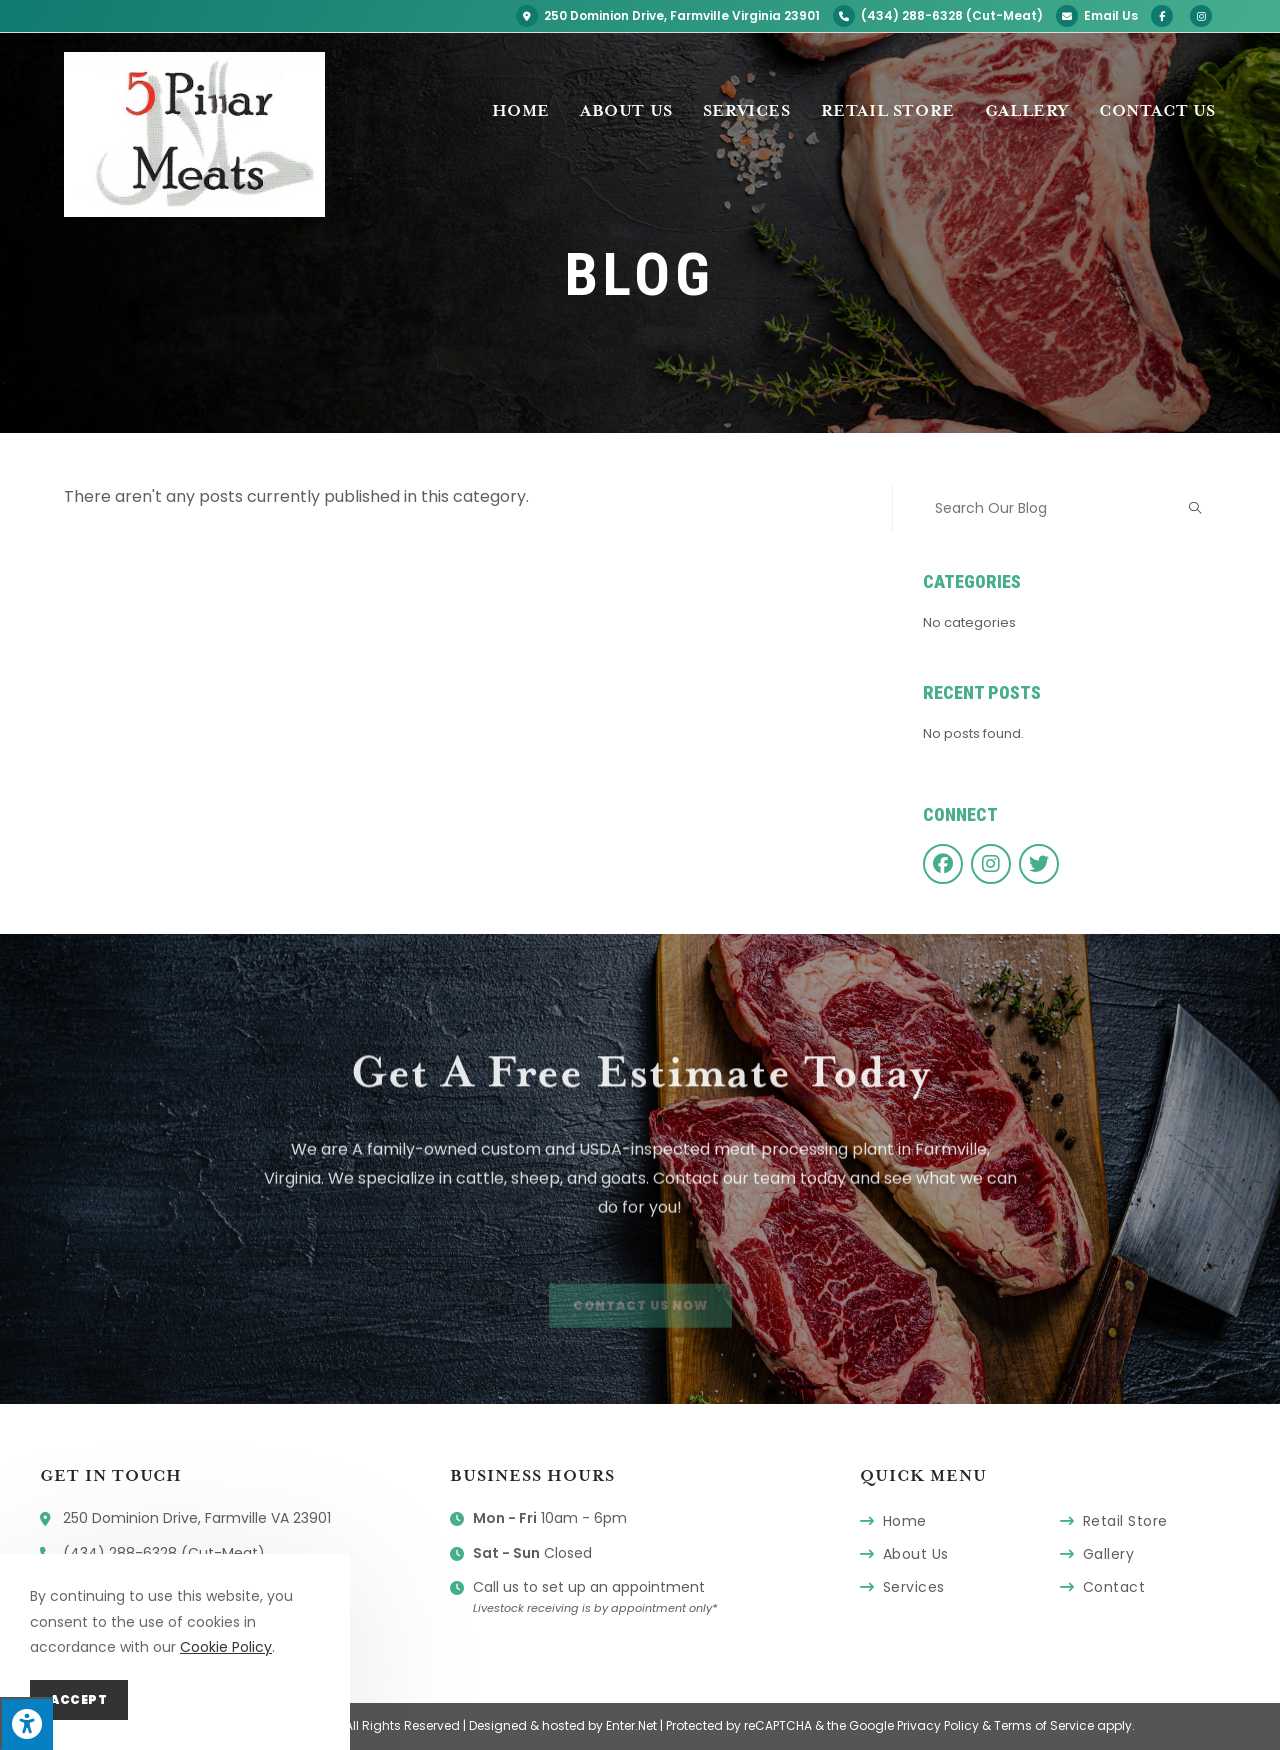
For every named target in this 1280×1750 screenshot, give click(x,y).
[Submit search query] (1196, 508)
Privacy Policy (938, 1725)
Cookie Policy (226, 1647)
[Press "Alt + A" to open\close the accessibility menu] (26, 1723)
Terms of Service (1044, 1725)
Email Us (1097, 15)
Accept (79, 1699)
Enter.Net (631, 1725)
